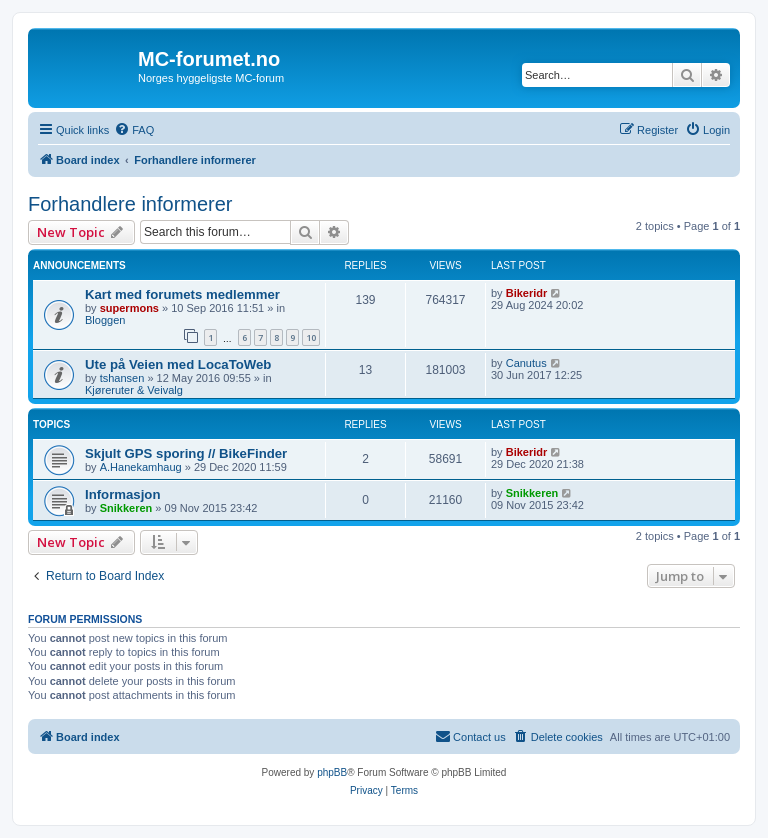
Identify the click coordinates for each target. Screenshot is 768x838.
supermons (129, 308)
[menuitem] (134, 130)
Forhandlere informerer (130, 204)
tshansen (122, 378)
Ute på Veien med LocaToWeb (178, 364)
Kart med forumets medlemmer (182, 294)
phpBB (332, 772)
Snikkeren (126, 508)
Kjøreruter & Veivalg (134, 390)
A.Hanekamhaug (141, 467)
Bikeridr (527, 293)
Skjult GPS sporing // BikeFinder (186, 453)
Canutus (526, 363)
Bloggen (105, 320)
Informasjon (122, 494)
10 (311, 337)
